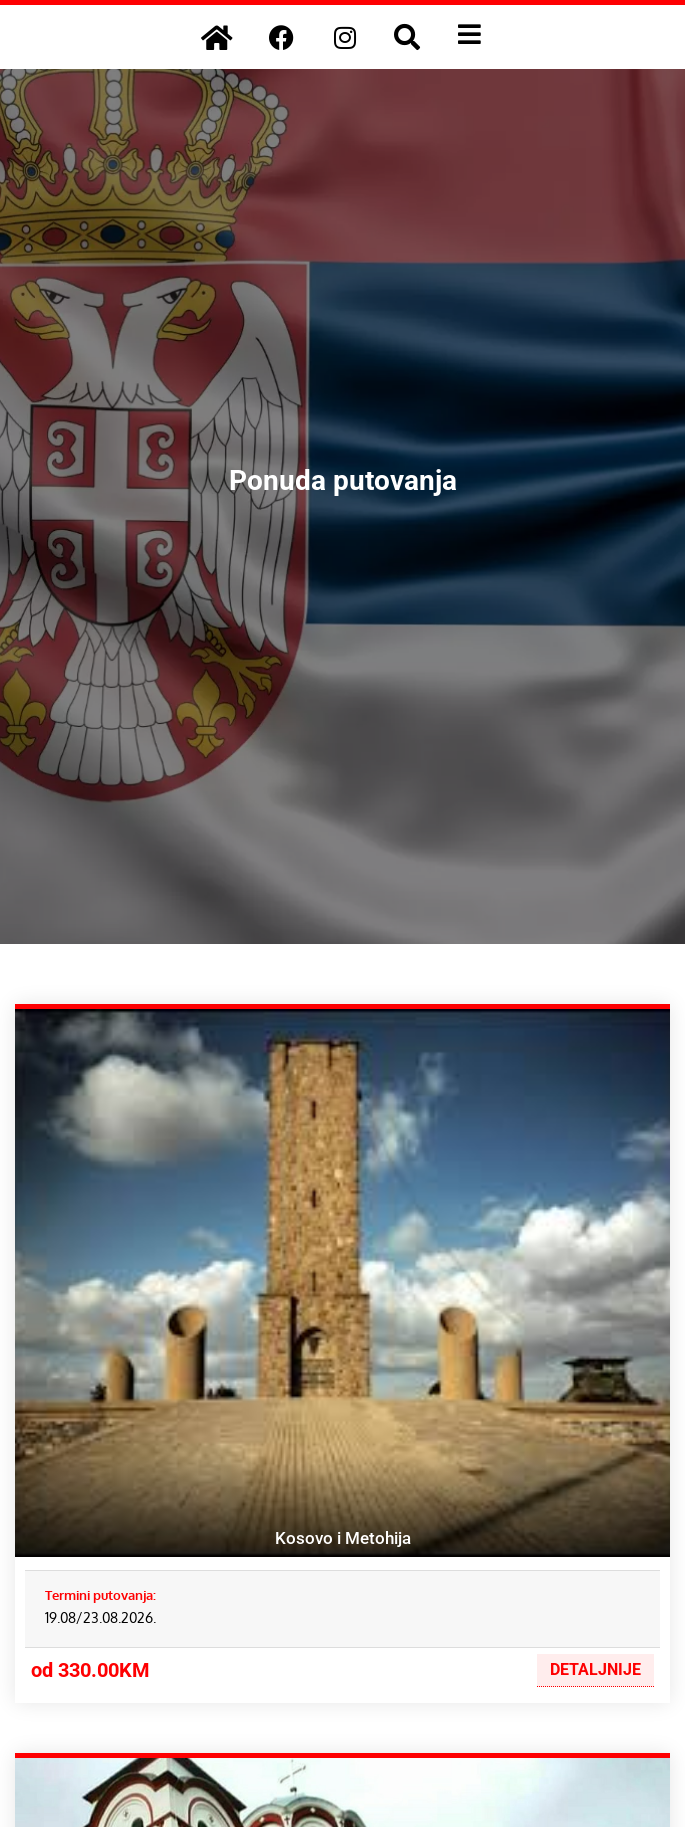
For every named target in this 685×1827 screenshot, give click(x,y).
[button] (407, 37)
